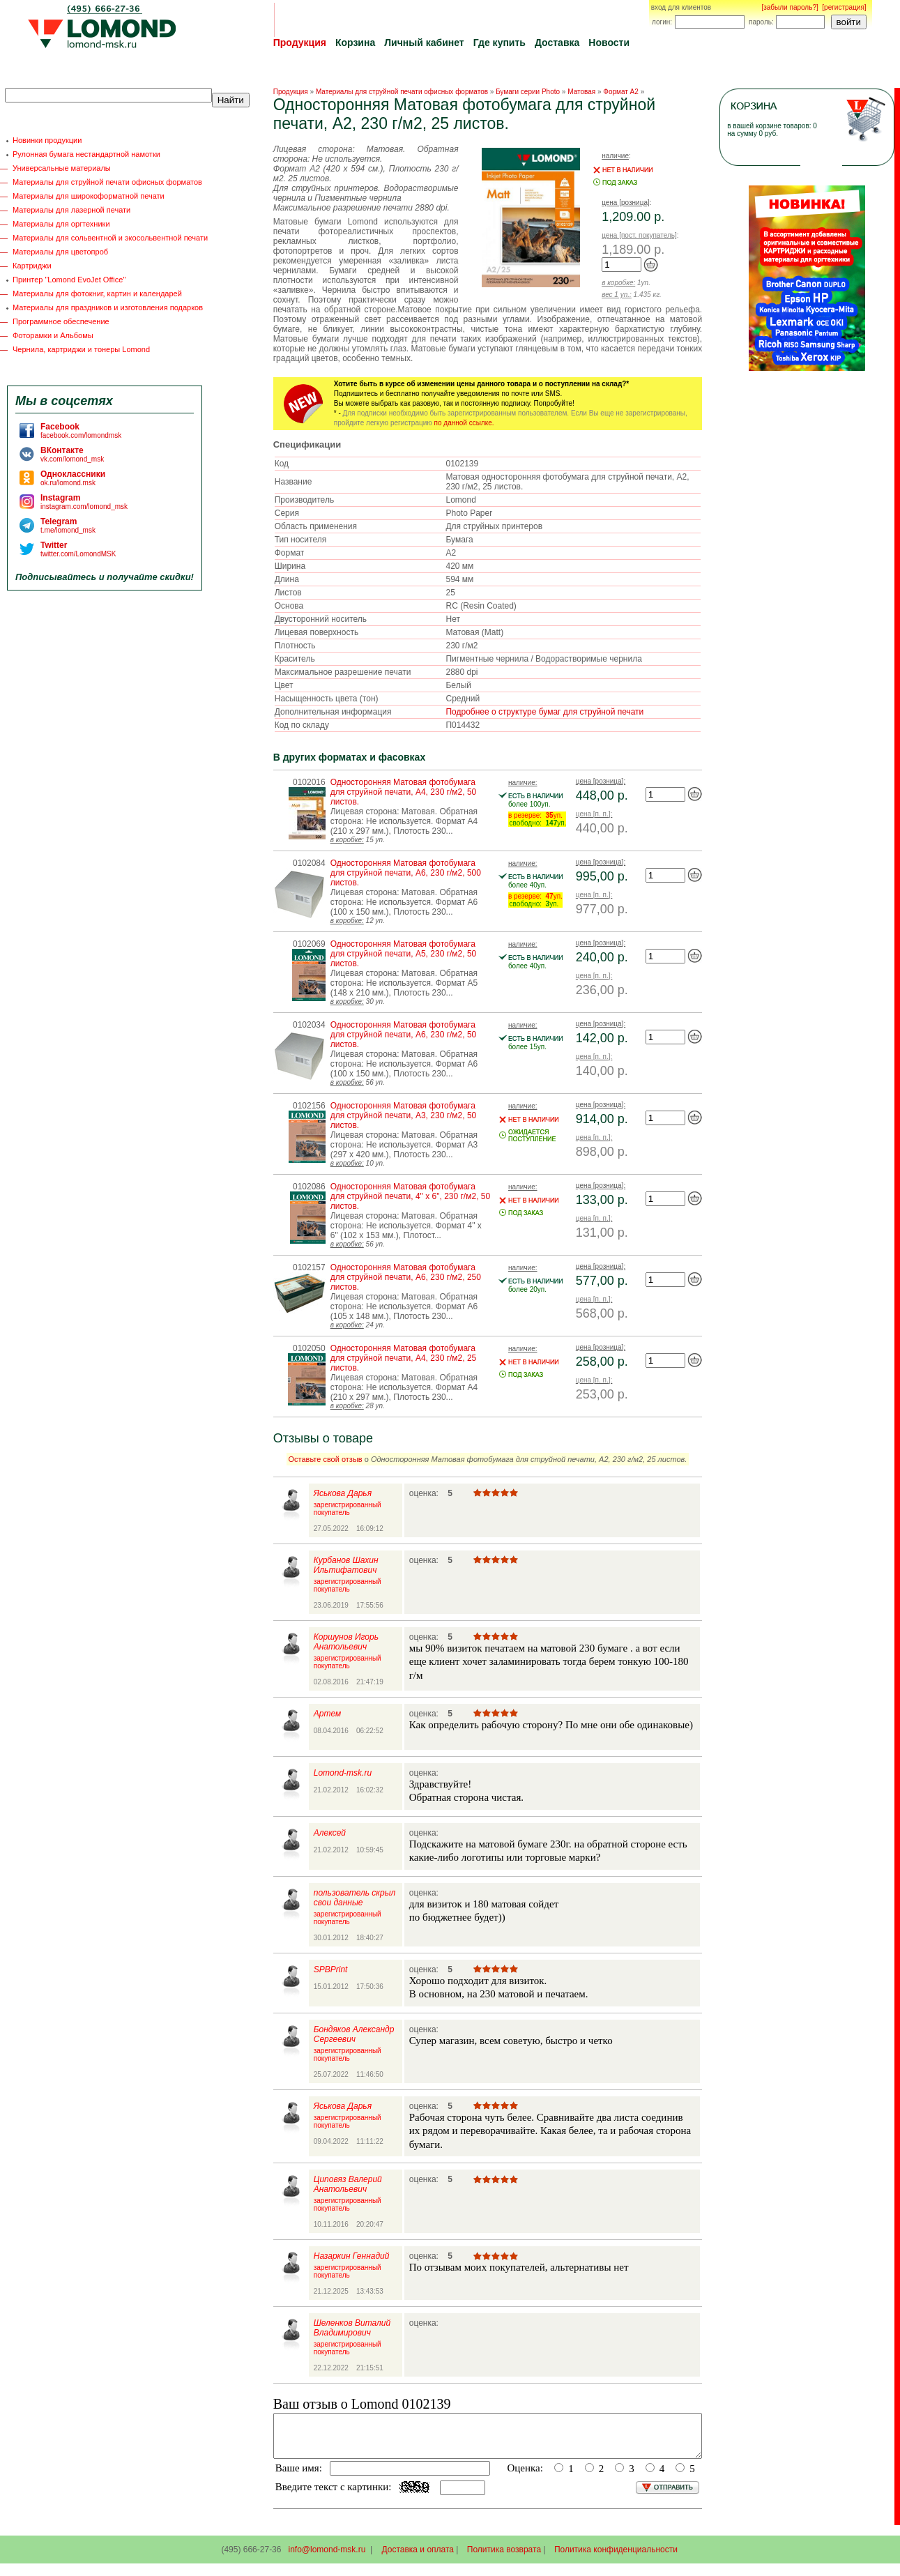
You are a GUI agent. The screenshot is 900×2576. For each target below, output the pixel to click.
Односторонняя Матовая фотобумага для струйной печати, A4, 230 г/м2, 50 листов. (403, 792)
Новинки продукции (47, 140)
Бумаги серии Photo (528, 92)
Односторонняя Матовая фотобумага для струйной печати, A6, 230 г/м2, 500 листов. (405, 872)
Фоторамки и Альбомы (53, 335)
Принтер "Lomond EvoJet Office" (69, 279)
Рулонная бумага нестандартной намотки (86, 154)
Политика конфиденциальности (616, 2558)
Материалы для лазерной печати (71, 210)
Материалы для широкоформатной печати (89, 196)
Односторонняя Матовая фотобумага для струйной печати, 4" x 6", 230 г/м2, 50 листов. (410, 1196)
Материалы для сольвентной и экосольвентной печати (110, 238)
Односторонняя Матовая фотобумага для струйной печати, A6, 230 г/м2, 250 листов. (405, 1277)
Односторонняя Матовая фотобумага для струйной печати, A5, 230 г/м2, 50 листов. (403, 953)
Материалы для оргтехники (61, 224)
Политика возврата (504, 2558)
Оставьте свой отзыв (326, 1459)
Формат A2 (621, 92)
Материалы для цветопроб (60, 251)
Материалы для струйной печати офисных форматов (107, 182)
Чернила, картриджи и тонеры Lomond (81, 349)
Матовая (581, 92)
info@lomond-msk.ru (326, 2558)
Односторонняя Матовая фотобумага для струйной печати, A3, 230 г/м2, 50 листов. (403, 1115)
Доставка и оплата (418, 2558)
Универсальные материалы (62, 168)
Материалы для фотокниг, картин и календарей (97, 293)
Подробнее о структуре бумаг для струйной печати (544, 712)
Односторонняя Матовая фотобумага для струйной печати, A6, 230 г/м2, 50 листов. (403, 1034)
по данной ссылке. (464, 423)
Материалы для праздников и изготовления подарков (108, 307)
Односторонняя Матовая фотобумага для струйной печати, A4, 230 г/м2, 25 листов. (403, 1358)
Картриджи (32, 265)
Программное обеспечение (61, 321)
